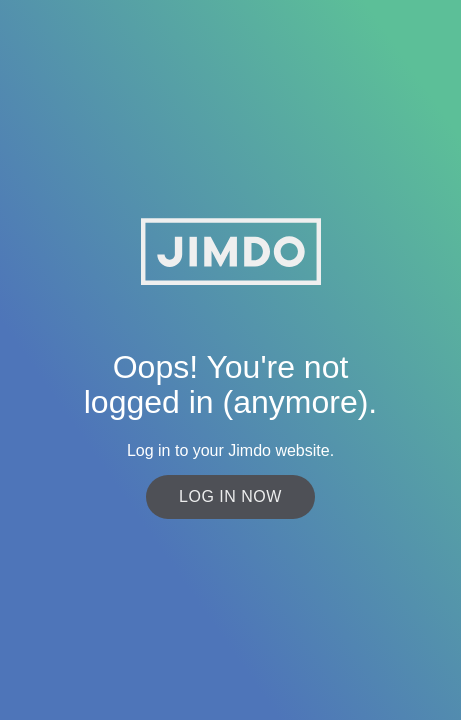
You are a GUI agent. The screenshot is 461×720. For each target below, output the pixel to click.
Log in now (230, 496)
